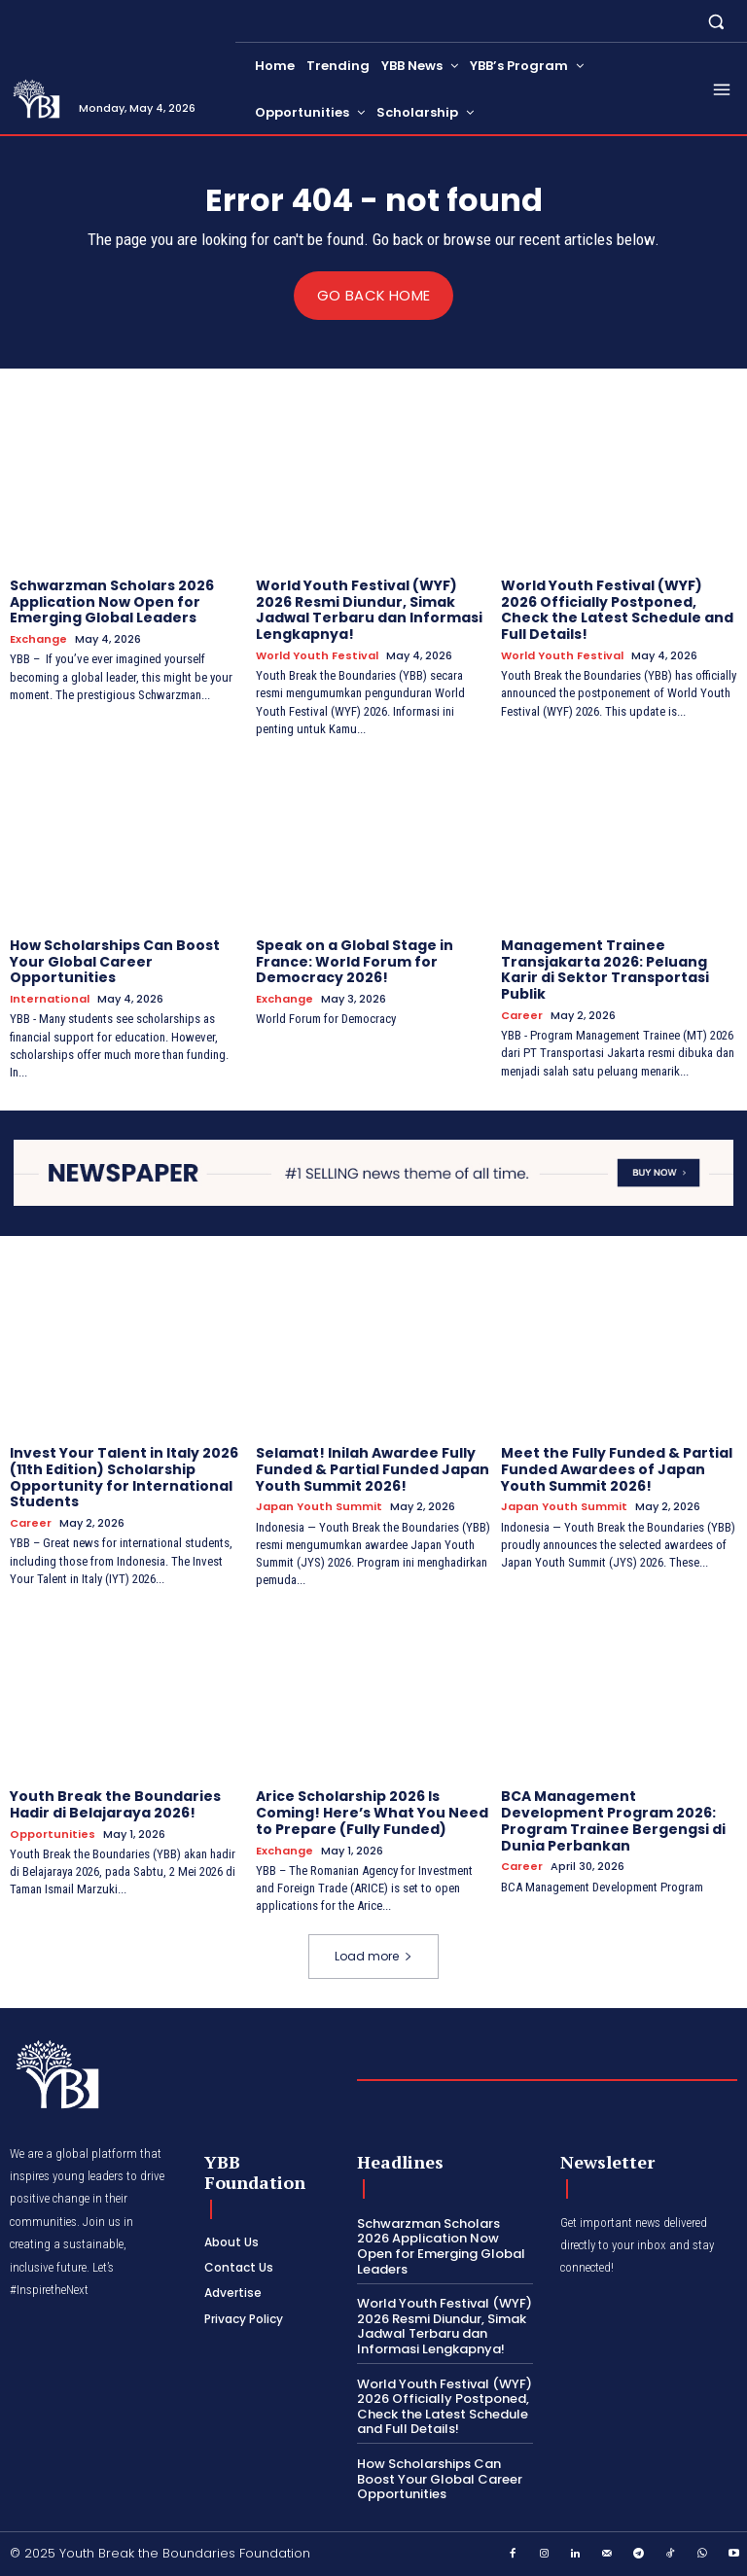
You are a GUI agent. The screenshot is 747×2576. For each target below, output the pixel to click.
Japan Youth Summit (319, 1506)
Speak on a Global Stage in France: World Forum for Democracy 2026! (354, 961)
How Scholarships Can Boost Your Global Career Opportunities (115, 961)
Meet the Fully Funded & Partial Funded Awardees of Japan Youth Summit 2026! (616, 1469)
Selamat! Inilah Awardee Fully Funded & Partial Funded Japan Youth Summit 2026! (372, 1469)
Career (522, 1015)
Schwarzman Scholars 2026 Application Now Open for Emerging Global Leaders (112, 601)
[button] (716, 21)
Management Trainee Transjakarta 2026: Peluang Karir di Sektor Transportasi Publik (605, 969)
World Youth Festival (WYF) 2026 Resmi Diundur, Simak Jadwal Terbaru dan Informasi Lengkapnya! (369, 609)
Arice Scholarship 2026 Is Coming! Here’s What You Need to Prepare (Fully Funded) (372, 1812)
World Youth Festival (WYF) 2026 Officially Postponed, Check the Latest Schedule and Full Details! (617, 609)
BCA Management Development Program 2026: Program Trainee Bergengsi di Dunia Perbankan (613, 1820)
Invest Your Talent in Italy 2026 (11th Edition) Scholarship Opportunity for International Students (124, 1477)
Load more (373, 1956)
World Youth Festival (317, 656)
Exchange (38, 639)
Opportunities (52, 1833)
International (49, 999)
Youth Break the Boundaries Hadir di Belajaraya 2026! (115, 1804)
